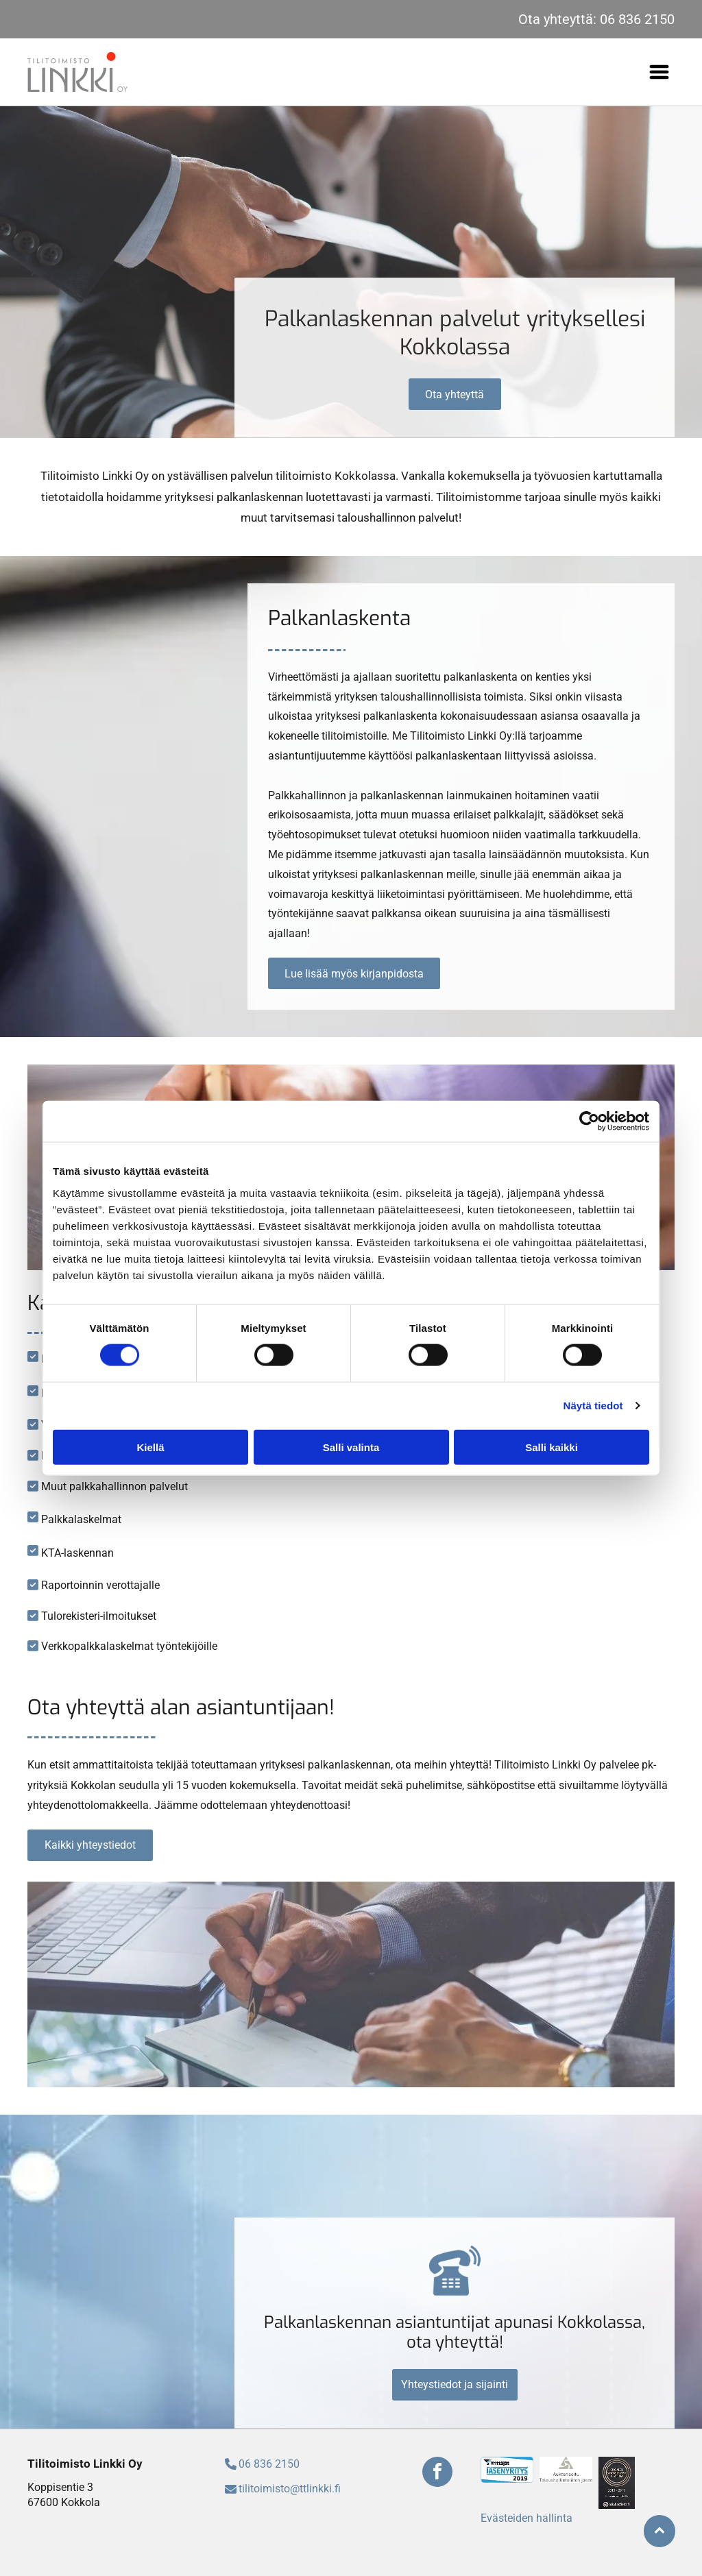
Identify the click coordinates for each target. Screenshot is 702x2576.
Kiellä (150, 1447)
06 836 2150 (637, 19)
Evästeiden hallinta (526, 2518)
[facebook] (437, 2473)
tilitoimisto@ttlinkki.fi (290, 2488)
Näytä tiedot (593, 1405)
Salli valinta (351, 1447)
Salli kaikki (551, 1447)
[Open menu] (659, 72)
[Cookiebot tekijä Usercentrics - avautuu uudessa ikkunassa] (589, 1121)
